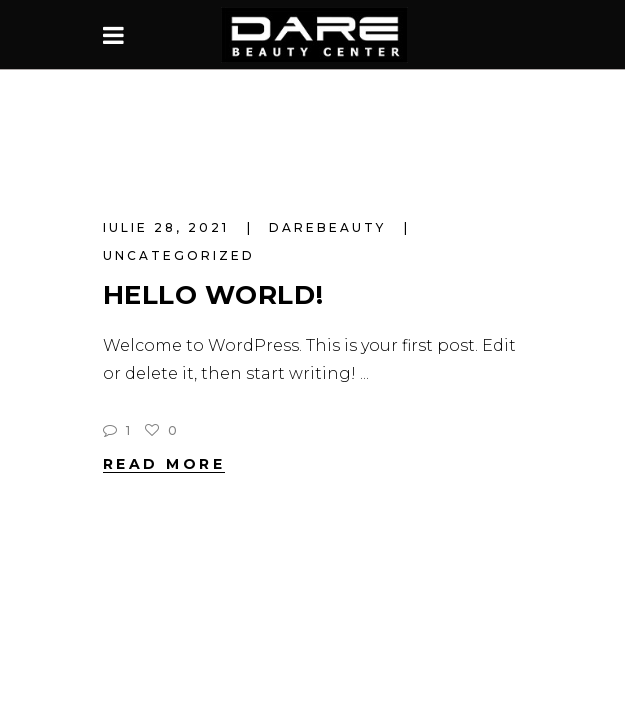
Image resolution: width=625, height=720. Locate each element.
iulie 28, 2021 (169, 227)
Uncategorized (179, 255)
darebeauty (330, 227)
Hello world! (213, 295)
